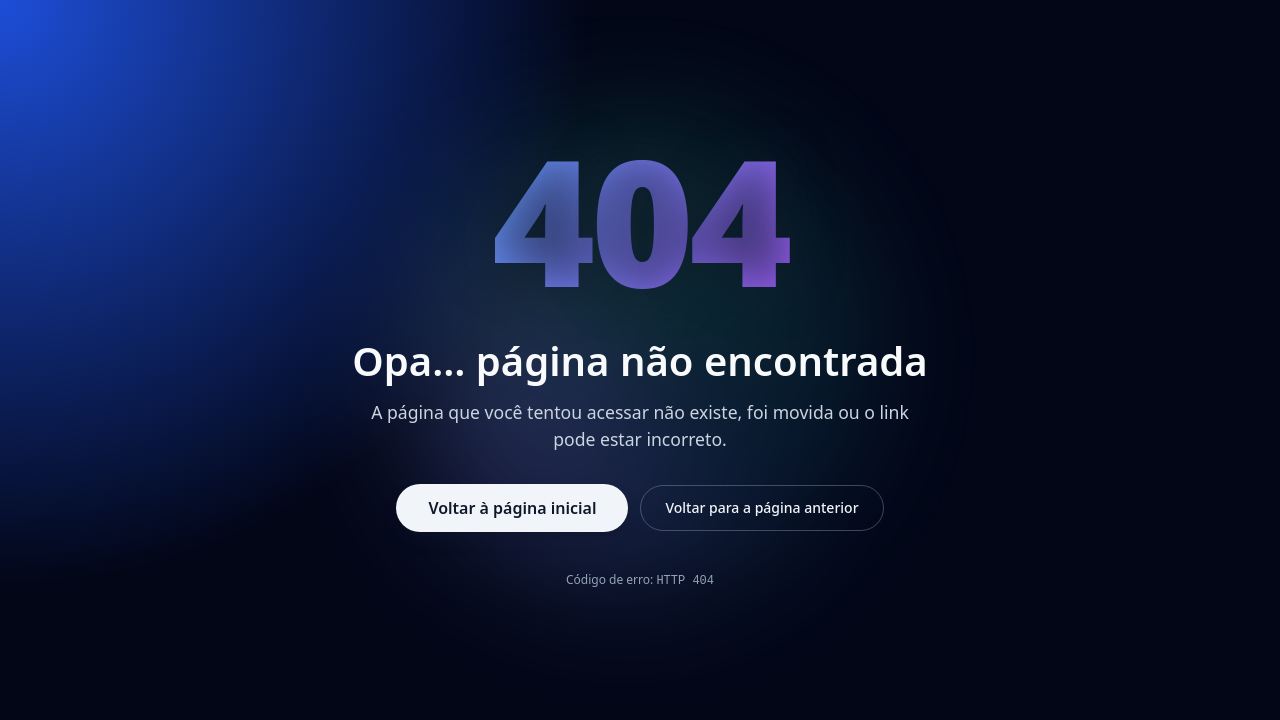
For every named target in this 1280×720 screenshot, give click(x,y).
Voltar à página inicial (512, 508)
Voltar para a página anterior (761, 507)
